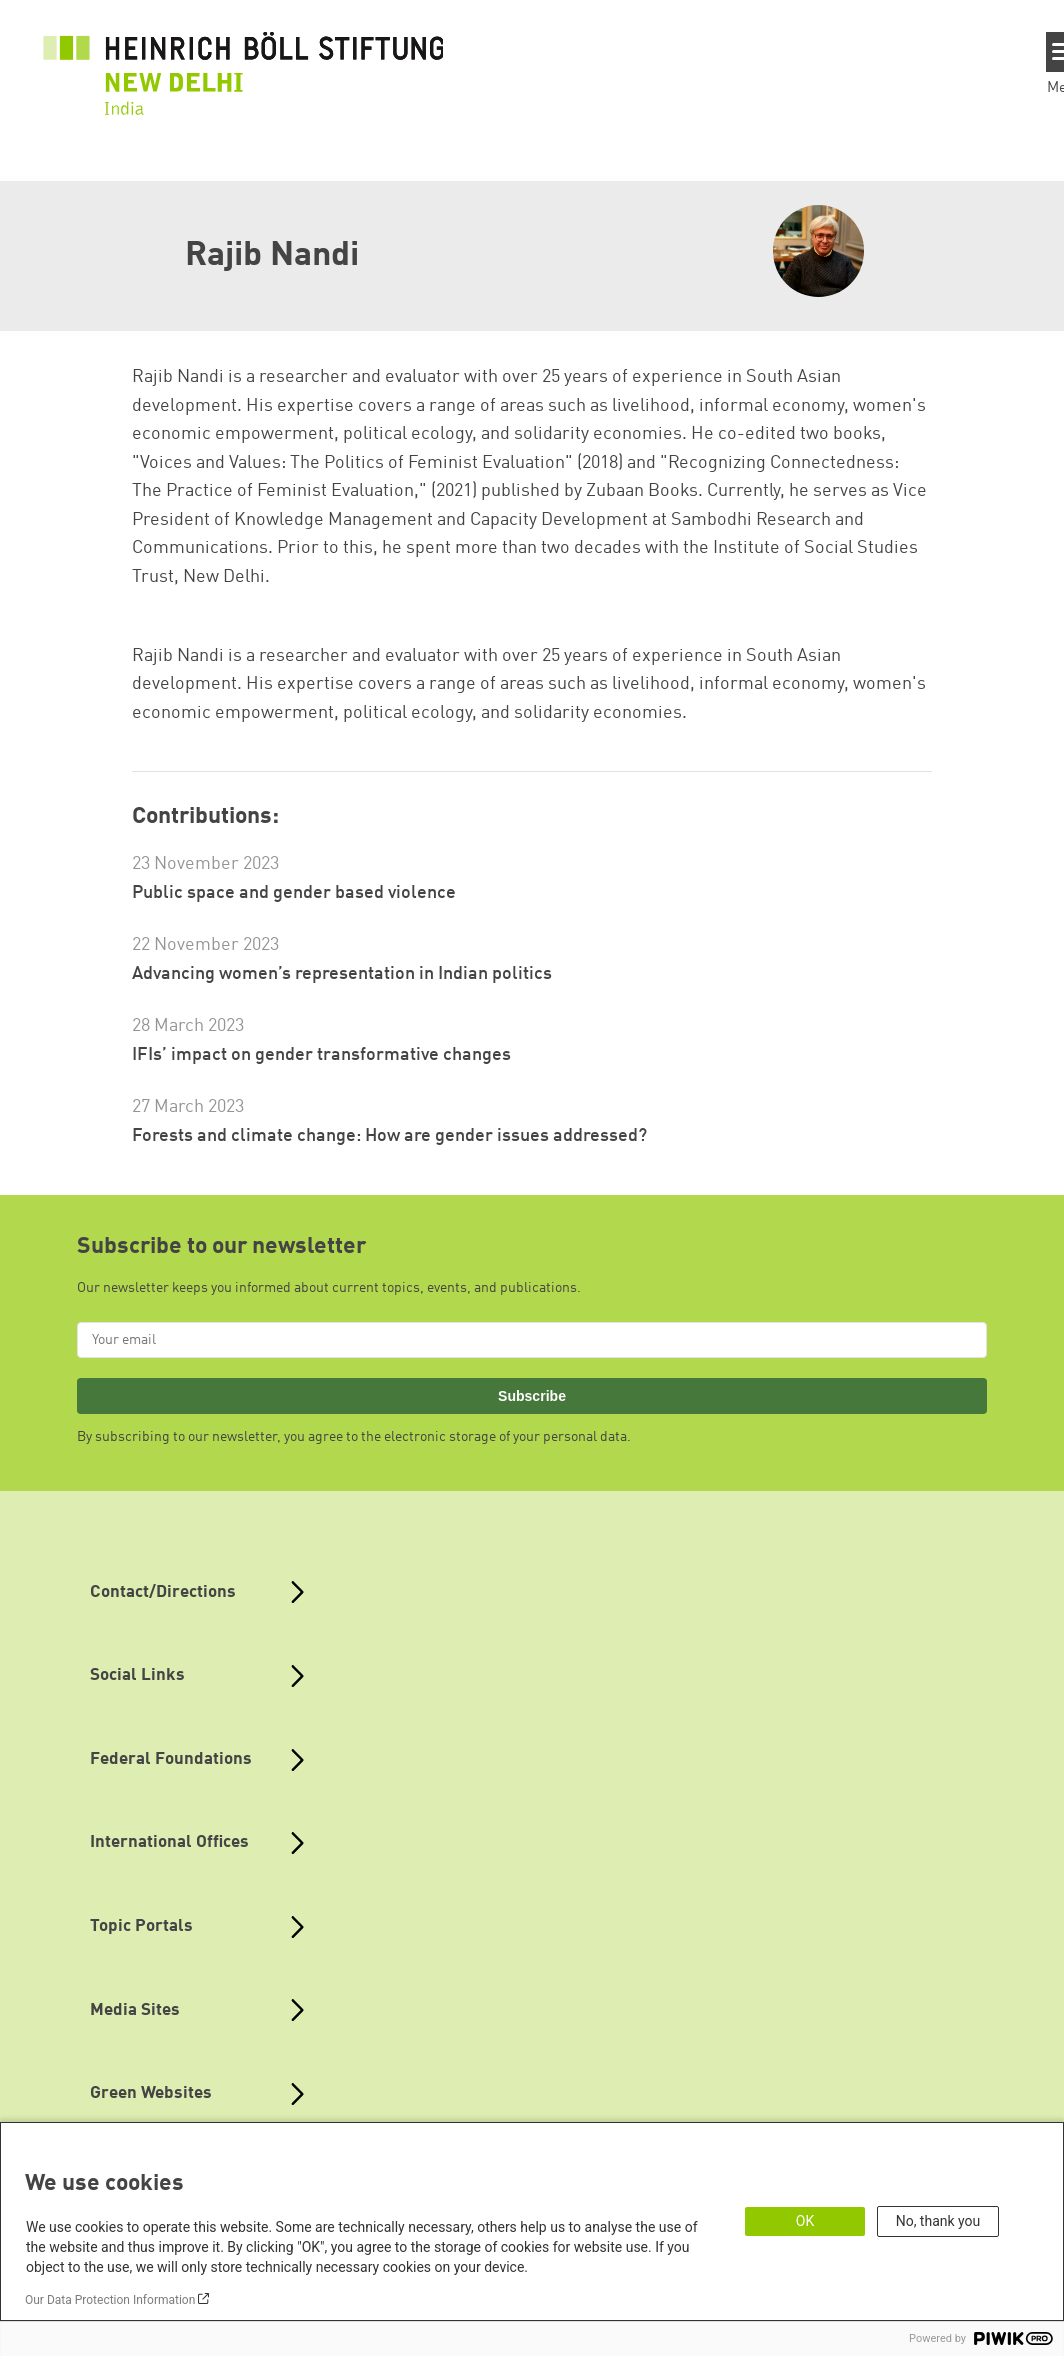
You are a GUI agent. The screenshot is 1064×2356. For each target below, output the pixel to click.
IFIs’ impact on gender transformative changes (321, 1055)
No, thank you (938, 2221)
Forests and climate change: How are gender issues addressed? (389, 1136)
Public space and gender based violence (294, 893)
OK (805, 2221)
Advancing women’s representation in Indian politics (342, 974)
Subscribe (532, 1396)
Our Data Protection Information (110, 2300)
